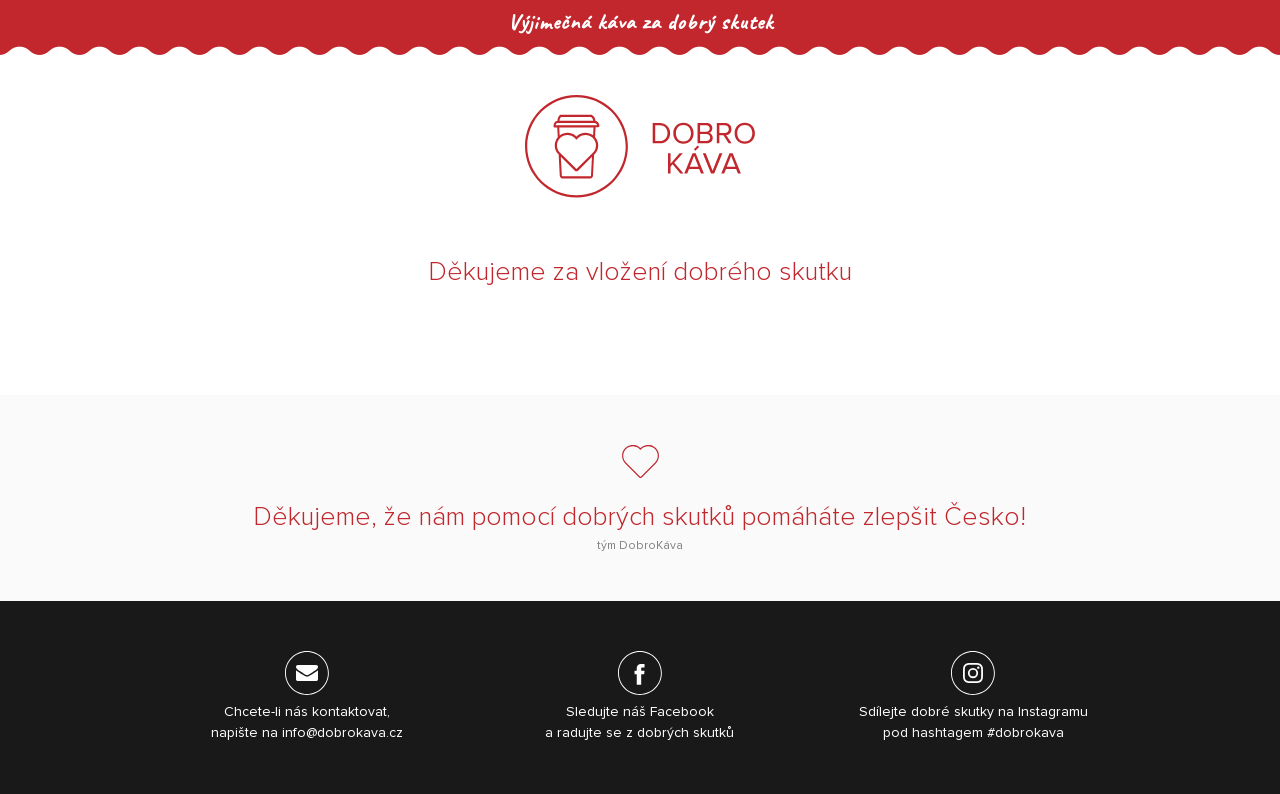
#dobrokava (1025, 733)
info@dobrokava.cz (342, 733)
